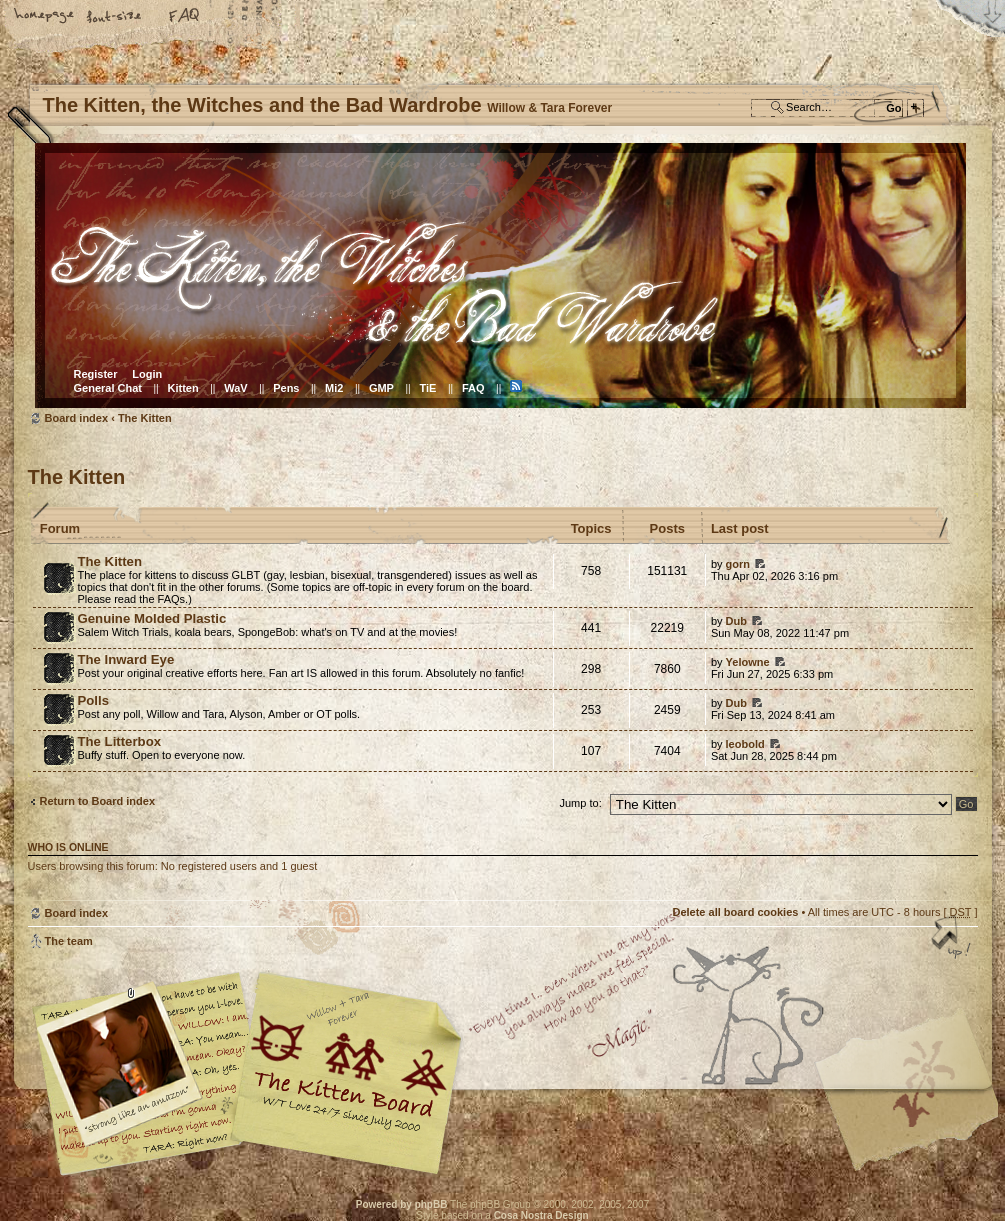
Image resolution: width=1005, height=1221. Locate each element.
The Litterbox (120, 741)
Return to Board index (98, 801)
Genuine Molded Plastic (152, 618)
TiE (427, 388)
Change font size (115, 17)
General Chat (108, 388)
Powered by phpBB (402, 1204)
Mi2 (334, 388)
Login (147, 374)
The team (69, 941)
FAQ (185, 17)
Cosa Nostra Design (541, 1215)
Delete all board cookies (735, 912)
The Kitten (145, 418)
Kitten (183, 388)
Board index (500, 275)
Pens (286, 388)
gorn (738, 564)
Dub (736, 621)
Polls (94, 700)
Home (45, 17)
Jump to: (581, 803)
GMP (381, 388)
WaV (235, 388)
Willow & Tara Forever (348, 1066)
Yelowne (748, 662)
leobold (745, 744)
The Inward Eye (126, 659)
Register (96, 374)
